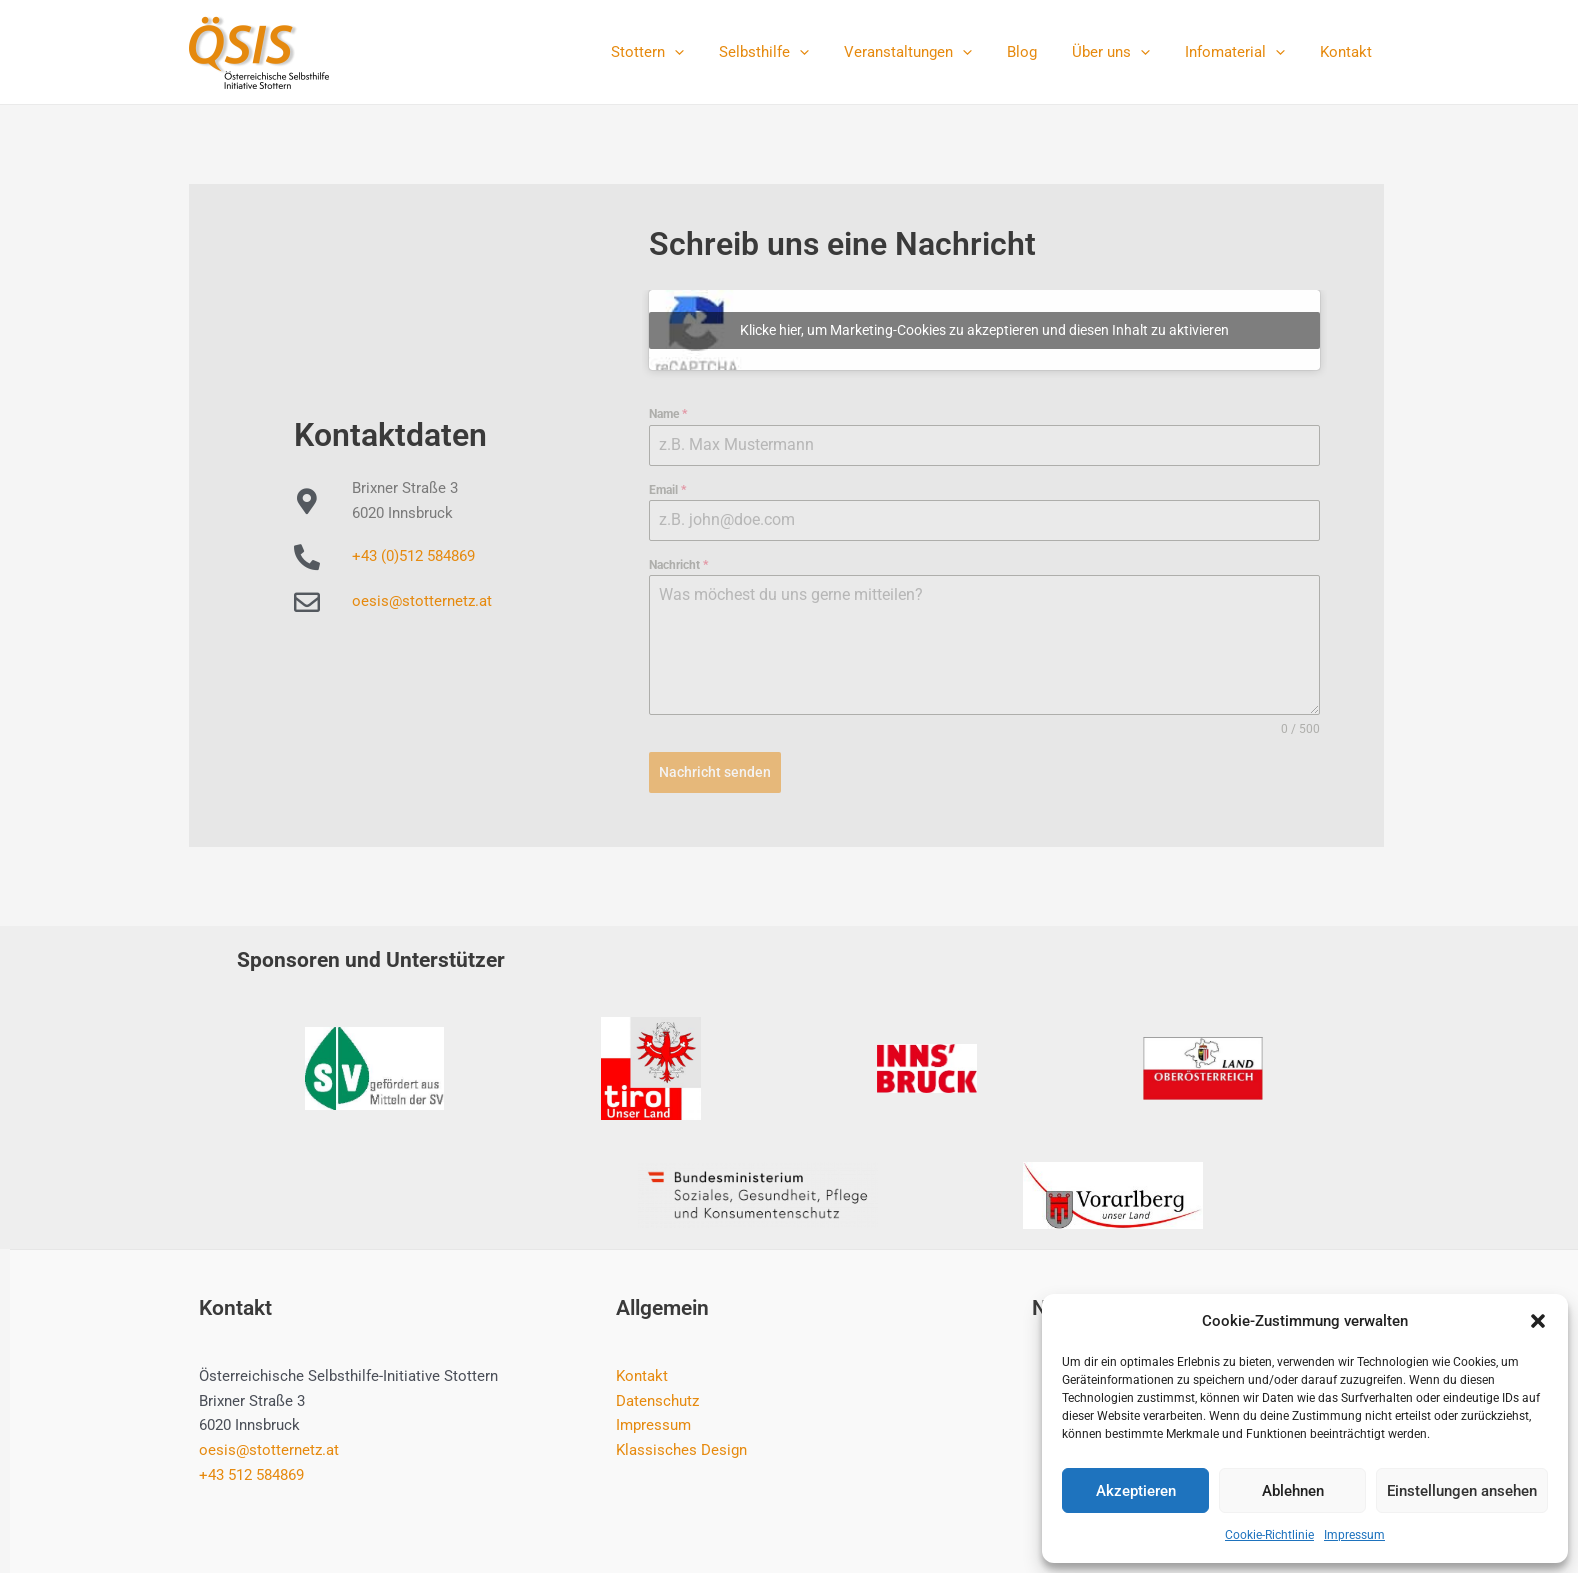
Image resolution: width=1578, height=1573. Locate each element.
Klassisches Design (681, 1450)
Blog (1039, 52)
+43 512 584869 (251, 1474)
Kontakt (1348, 52)
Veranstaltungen (930, 52)
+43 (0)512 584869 (413, 556)
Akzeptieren (1136, 1491)
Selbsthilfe (791, 52)
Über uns (1123, 52)
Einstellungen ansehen (1462, 1491)
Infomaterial (1242, 52)
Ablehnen (1293, 1491)
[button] (1538, 1321)
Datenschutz (657, 1400)
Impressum (1354, 1535)
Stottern (679, 52)
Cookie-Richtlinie (1269, 1535)
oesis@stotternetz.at (422, 601)
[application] (706, 52)
